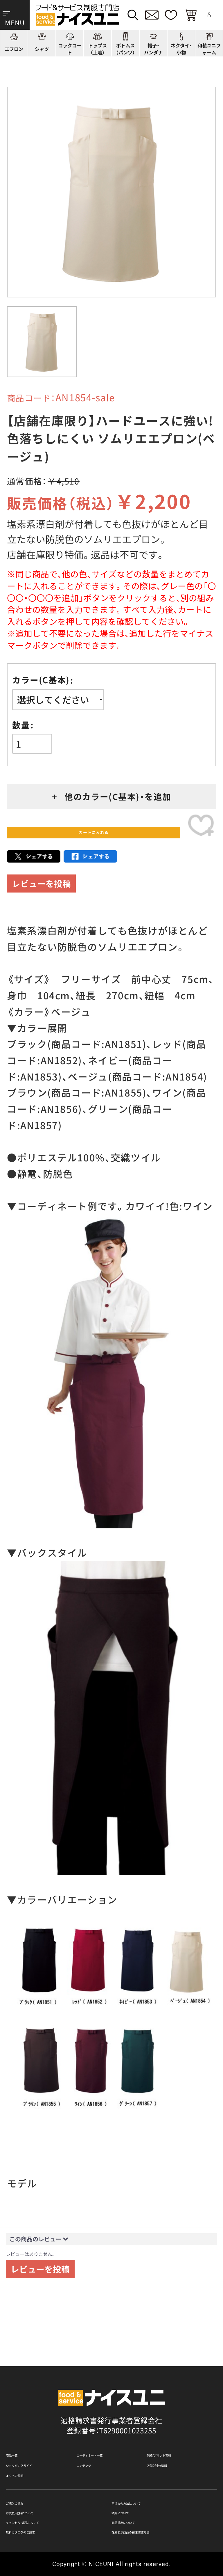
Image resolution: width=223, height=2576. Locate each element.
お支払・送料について (40, 2501)
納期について (133, 2501)
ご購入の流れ (27, 2486)
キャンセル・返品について (47, 2515)
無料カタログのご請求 (42, 2530)
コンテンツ (94, 2437)
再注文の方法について (148, 2486)
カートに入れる (93, 840)
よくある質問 (27, 2453)
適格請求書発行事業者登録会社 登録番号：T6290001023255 (111, 2388)
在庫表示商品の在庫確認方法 (159, 2530)
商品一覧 (20, 2421)
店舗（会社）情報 (172, 2437)
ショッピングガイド (38, 2437)
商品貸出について (141, 2515)
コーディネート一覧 (109, 2421)
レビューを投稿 (41, 899)
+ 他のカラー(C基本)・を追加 (111, 796)
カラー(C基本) (40, 680)
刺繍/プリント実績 (177, 2421)
